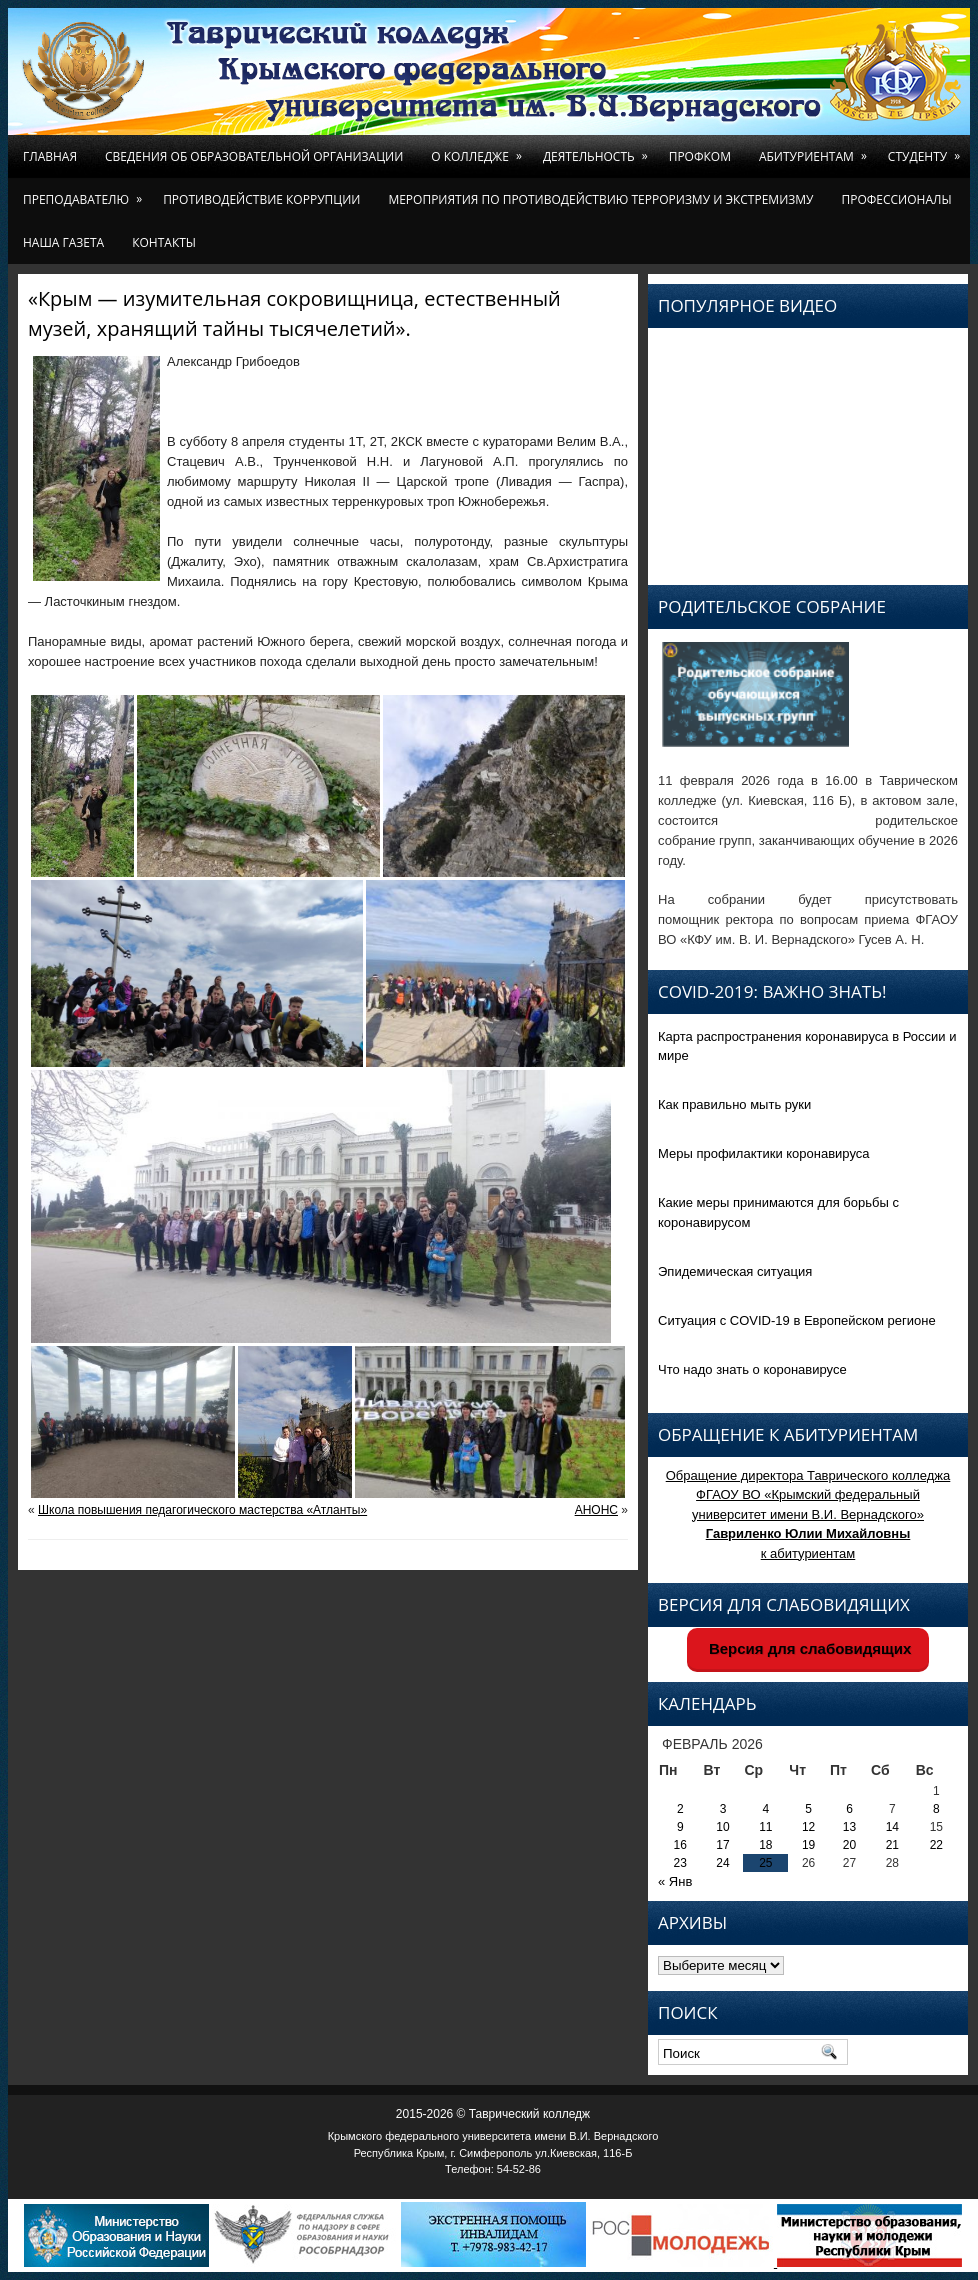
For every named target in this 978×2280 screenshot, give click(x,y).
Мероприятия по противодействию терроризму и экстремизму (600, 199)
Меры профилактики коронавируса (764, 1153)
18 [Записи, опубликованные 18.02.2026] (765, 1845)
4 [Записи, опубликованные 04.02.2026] (766, 1809)
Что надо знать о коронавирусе (752, 1369)
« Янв (675, 1881)
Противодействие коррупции (261, 199)
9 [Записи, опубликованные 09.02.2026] (680, 1827)
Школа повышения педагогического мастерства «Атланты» (202, 1510)
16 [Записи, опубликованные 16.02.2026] (680, 1845)
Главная (50, 156)
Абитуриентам (816, 150)
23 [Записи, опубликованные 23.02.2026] (680, 1863)
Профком (700, 156)
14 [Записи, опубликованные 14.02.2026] (892, 1827)
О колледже (480, 150)
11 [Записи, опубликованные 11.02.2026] (765, 1827)
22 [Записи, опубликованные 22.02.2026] (936, 1845)
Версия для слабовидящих (808, 1648)
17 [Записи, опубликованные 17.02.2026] (722, 1845)
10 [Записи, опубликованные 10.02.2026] (722, 1827)
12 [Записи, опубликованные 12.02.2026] (808, 1827)
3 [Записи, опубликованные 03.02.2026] (723, 1809)
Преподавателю (86, 193)
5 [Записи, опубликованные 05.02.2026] (808, 1809)
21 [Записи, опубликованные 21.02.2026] (892, 1845)
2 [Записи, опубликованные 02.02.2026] (680, 1809)
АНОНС (596, 1510)
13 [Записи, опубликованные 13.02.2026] (849, 1827)
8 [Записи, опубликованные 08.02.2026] (936, 1809)
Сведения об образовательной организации (254, 156)
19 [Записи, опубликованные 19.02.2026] (808, 1845)
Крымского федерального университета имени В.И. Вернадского (493, 2136)
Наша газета (63, 242)
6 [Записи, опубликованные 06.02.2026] (849, 1809)
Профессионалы (896, 199)
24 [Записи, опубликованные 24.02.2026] (722, 1863)
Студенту (927, 150)
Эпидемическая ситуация (735, 1271)
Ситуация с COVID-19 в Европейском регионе (797, 1320)
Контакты (164, 242)
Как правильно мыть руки (734, 1104)
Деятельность (599, 150)
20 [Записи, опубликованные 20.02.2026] (849, 1845)
